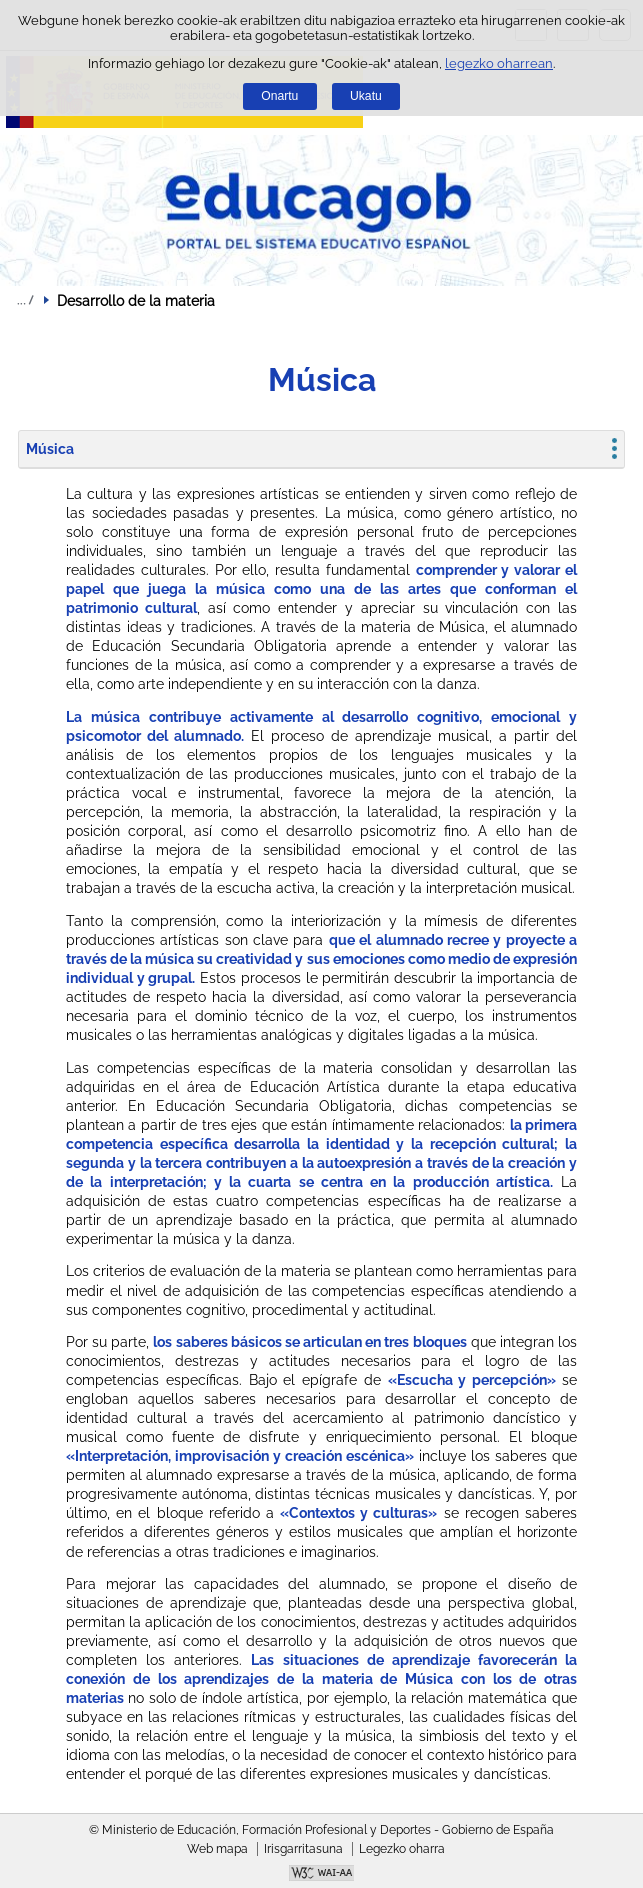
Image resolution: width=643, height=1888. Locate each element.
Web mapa (217, 1849)
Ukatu (366, 96)
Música (50, 449)
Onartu (279, 96)
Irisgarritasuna (303, 1849)
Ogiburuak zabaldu (25, 300)
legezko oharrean (499, 63)
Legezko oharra (402, 1849)
